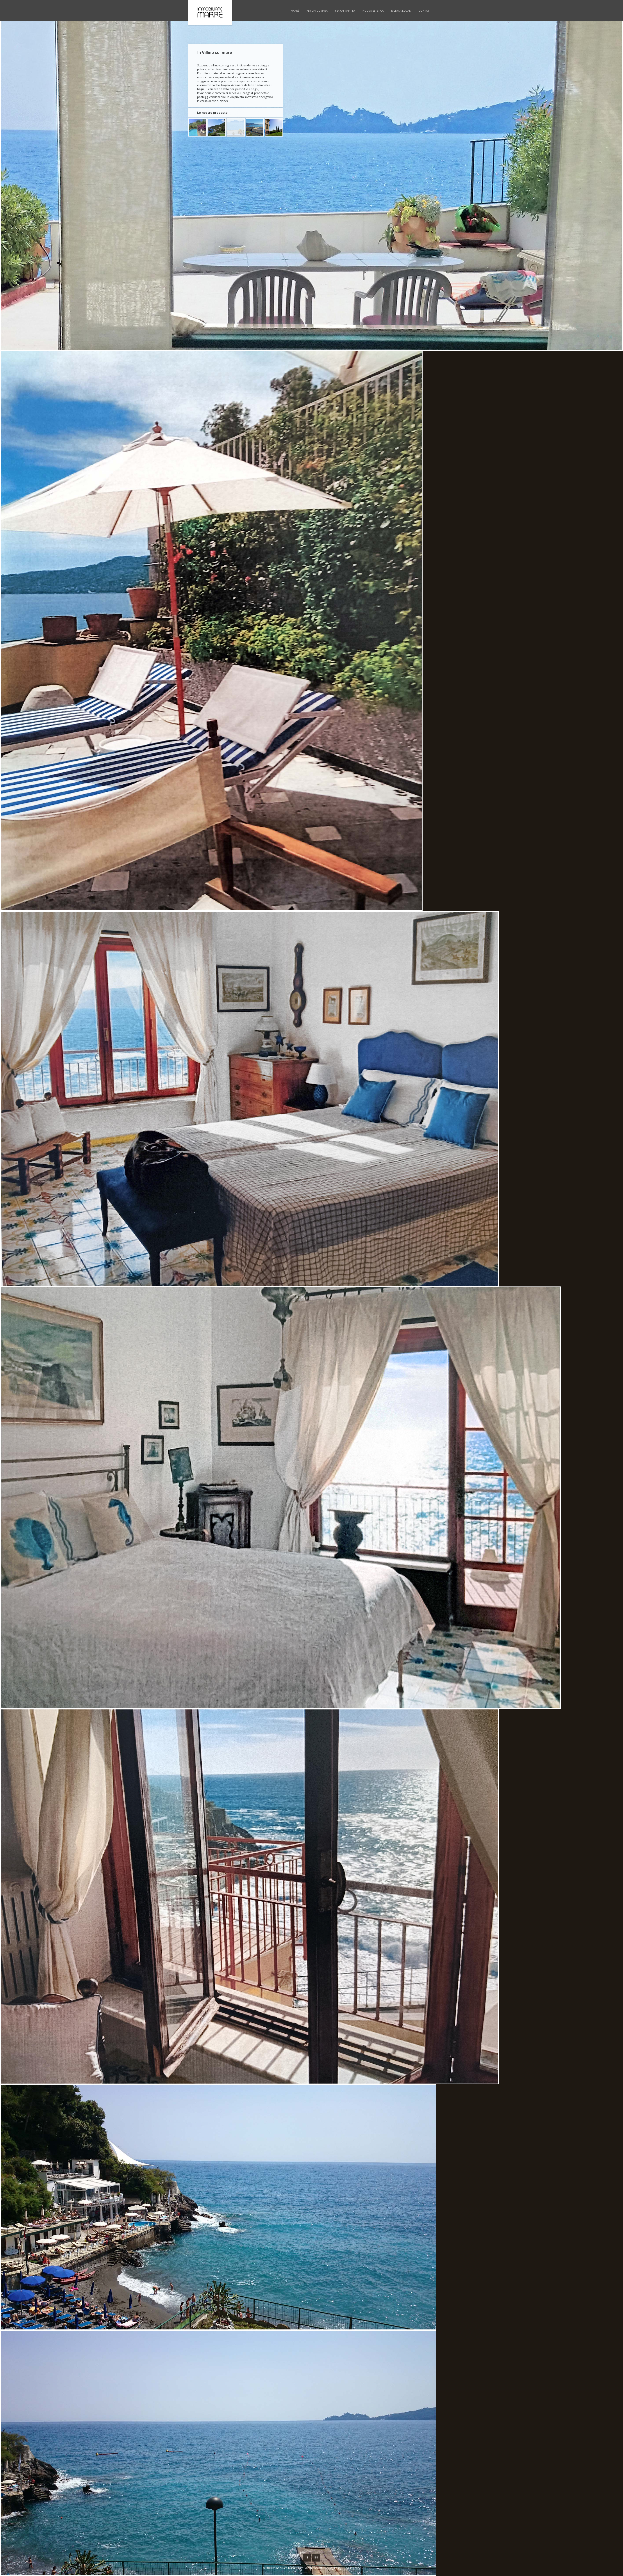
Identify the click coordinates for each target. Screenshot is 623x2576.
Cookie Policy (352, 2568)
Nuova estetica (373, 10)
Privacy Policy (333, 2568)
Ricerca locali (401, 10)
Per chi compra (317, 10)
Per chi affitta (345, 10)
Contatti (425, 10)
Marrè (295, 10)
